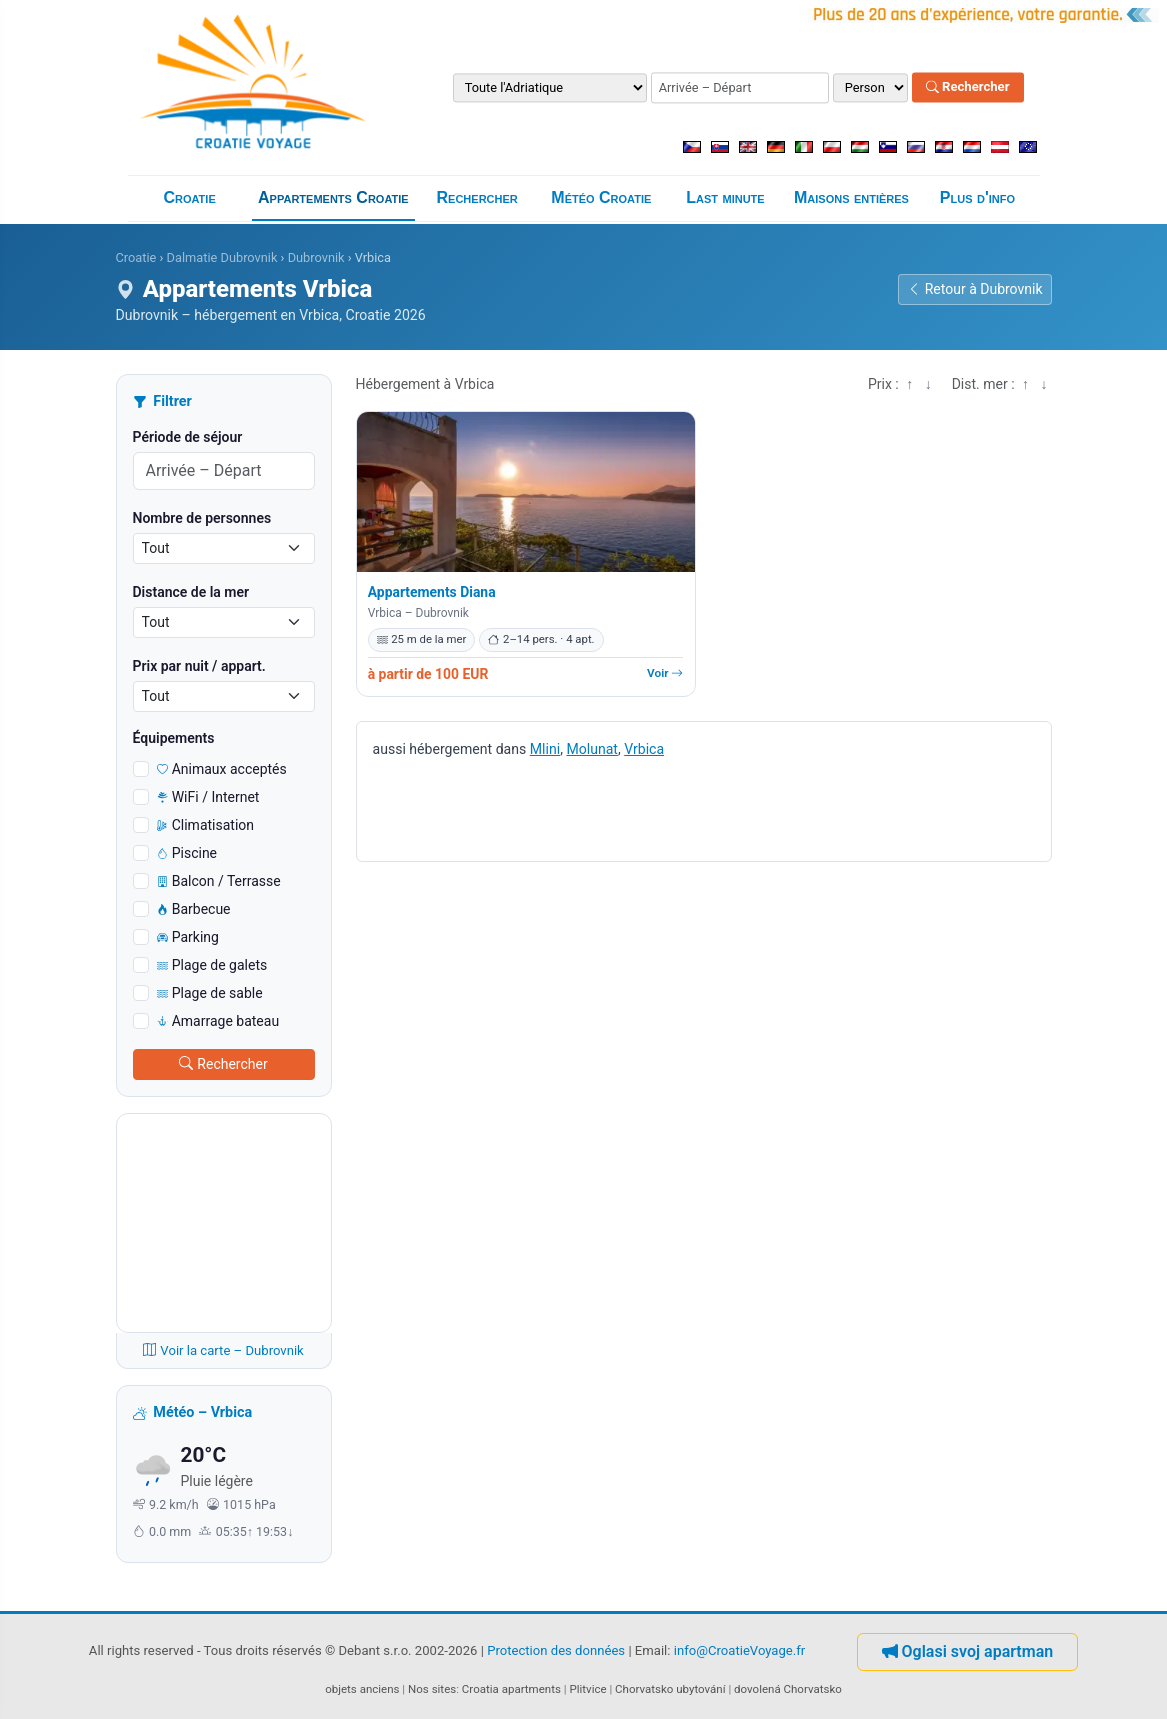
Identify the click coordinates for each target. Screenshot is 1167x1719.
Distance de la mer (191, 592)
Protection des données (556, 1650)
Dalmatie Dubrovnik (222, 257)
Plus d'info (977, 197)
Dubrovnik (316, 257)
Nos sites (432, 1689)
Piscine (187, 853)
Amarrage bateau (218, 1021)
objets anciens (362, 1689)
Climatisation (206, 825)
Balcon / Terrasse (219, 881)
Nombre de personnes (202, 518)
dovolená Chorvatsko (788, 1689)
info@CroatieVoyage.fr (740, 1650)
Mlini (545, 749)
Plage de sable (210, 993)
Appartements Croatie (333, 197)
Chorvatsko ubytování (670, 1689)
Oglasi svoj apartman (968, 1651)
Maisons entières (851, 197)
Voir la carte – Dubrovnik (223, 1350)
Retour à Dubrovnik (975, 289)
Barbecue (194, 909)
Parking (188, 937)
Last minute (725, 197)
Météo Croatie (601, 197)
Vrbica (644, 749)
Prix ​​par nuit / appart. (199, 666)
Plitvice (587, 1689)
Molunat (592, 749)
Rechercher (968, 87)
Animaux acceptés (222, 769)
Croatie (189, 197)
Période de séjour (188, 437)
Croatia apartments (511, 1689)
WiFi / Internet (208, 797)
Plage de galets (212, 965)
